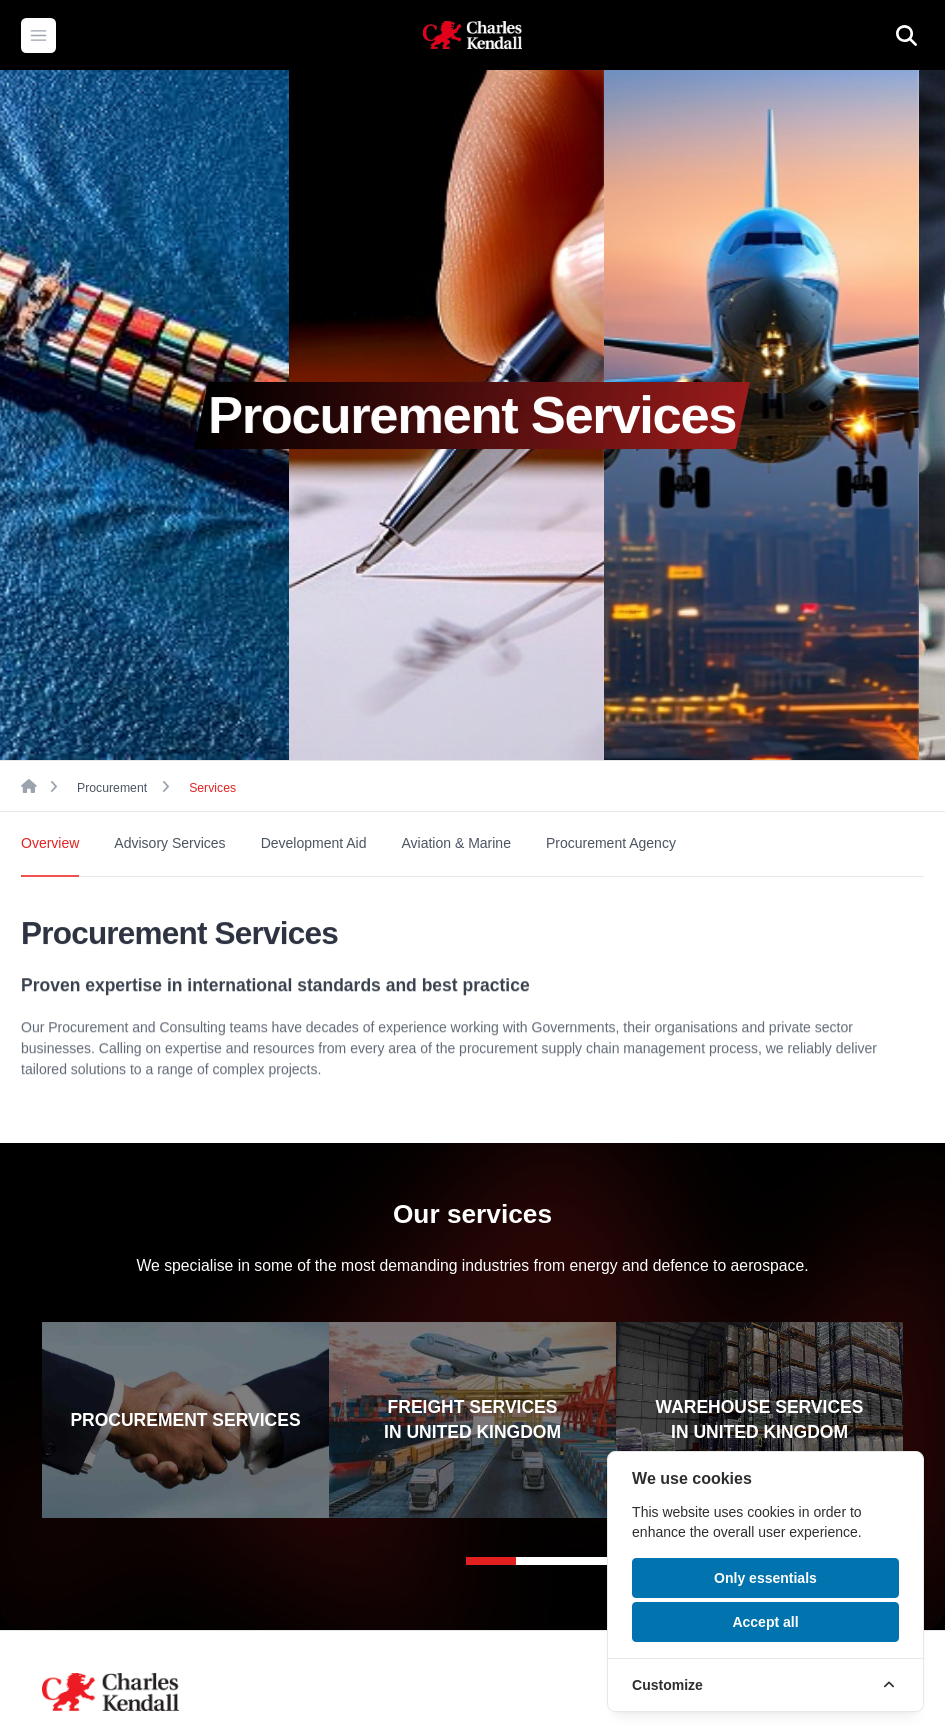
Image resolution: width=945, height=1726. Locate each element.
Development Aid (314, 843)
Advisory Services (169, 843)
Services (212, 788)
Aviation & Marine (455, 843)
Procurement (112, 788)
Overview (50, 843)
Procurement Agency (611, 843)
